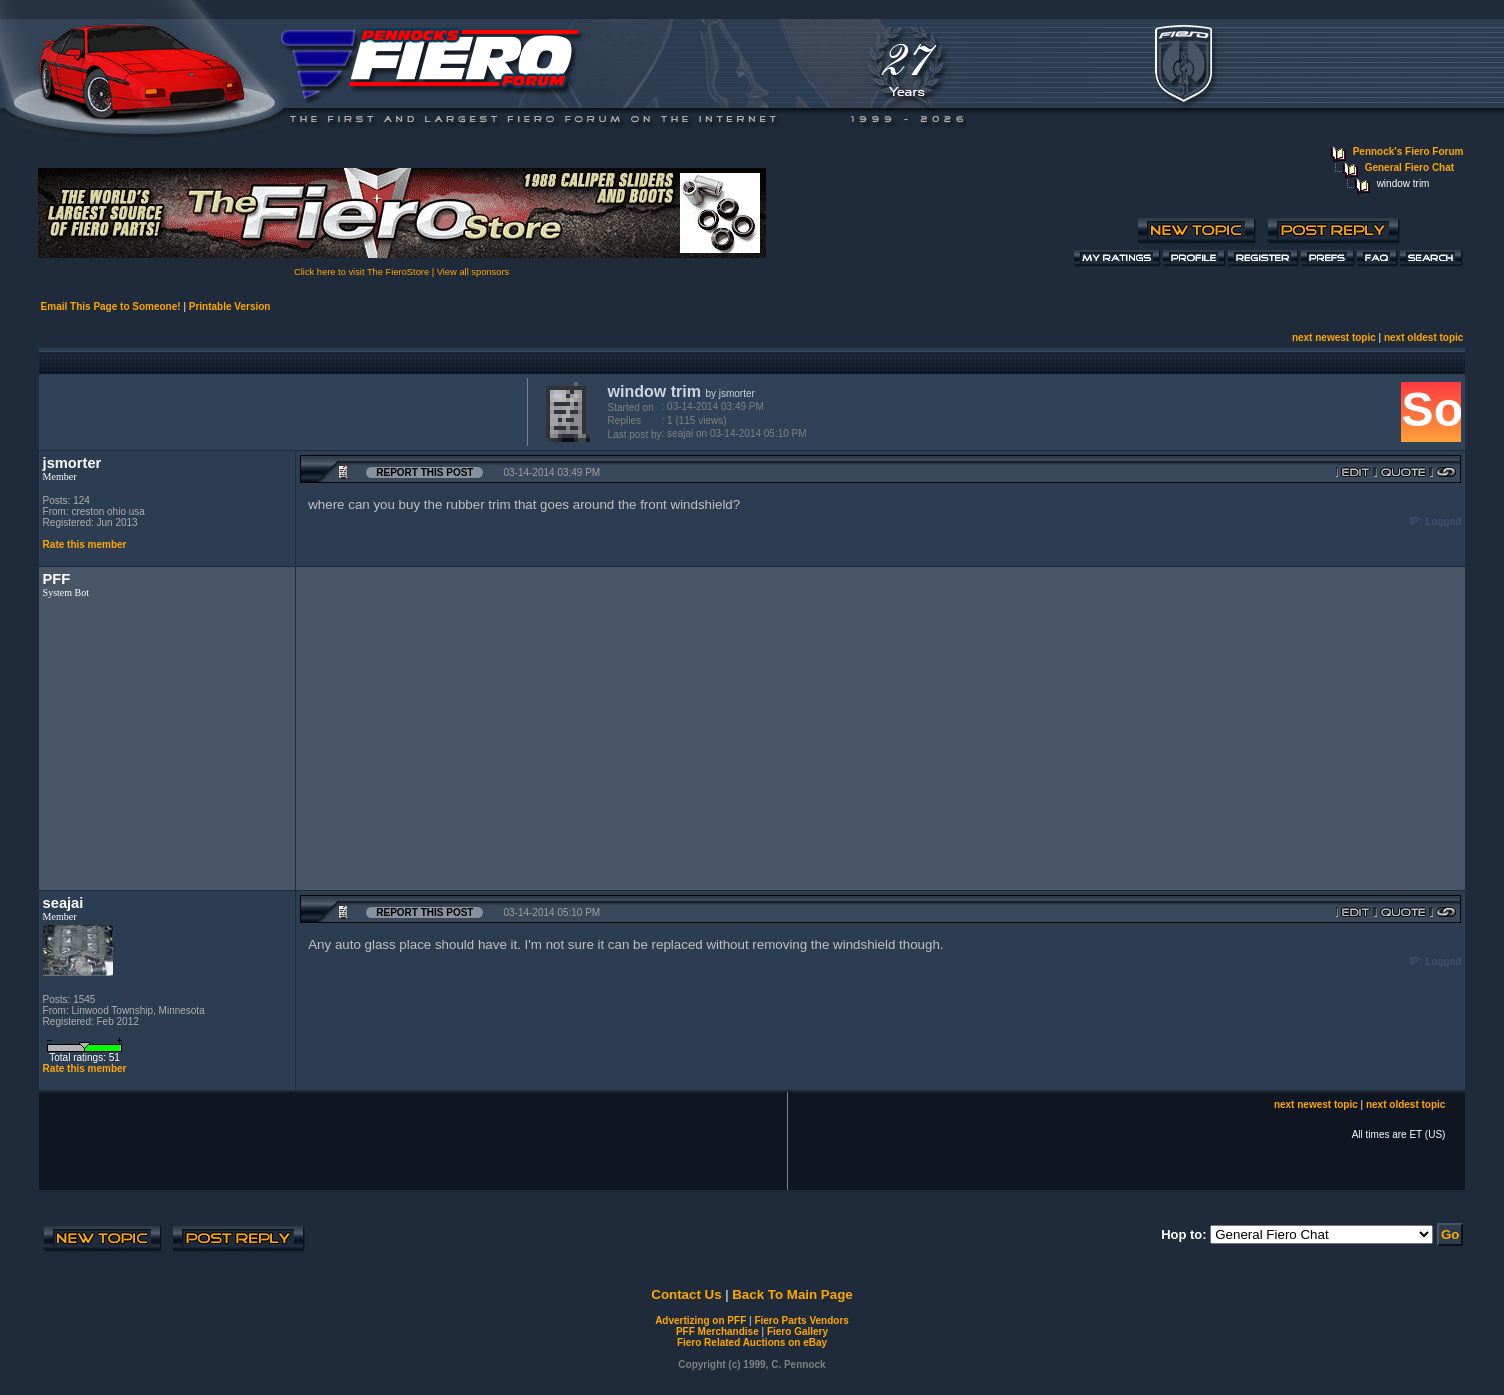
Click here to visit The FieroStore (361, 272)
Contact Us (686, 1294)
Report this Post (424, 472)
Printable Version (230, 306)
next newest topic (1334, 337)
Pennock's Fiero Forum (1408, 151)
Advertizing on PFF (700, 1320)
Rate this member (85, 544)
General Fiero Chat (1409, 167)
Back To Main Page (792, 1294)
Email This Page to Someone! (111, 306)
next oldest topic (1423, 337)
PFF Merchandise (717, 1331)
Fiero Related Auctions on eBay (752, 1342)
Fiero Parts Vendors (801, 1320)
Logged (1443, 521)
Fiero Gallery (797, 1331)
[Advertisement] (279, 410)
